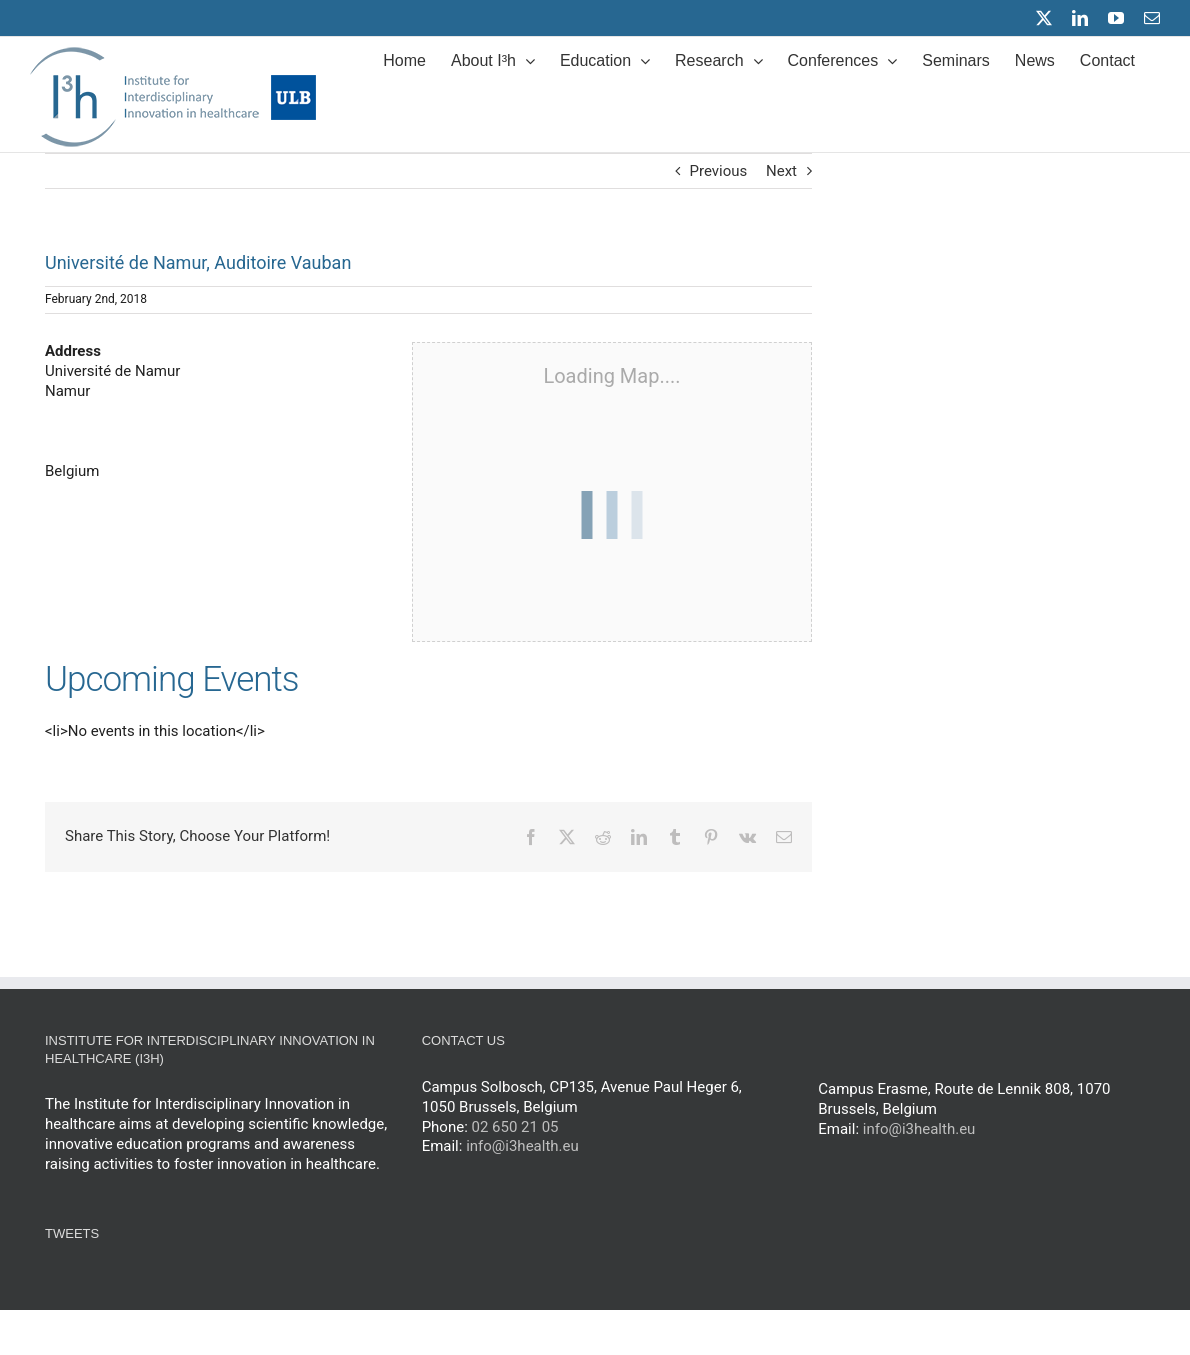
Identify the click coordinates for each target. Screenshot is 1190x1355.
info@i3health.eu (522, 1146)
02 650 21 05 (515, 1127)
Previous (719, 171)
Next (781, 171)
